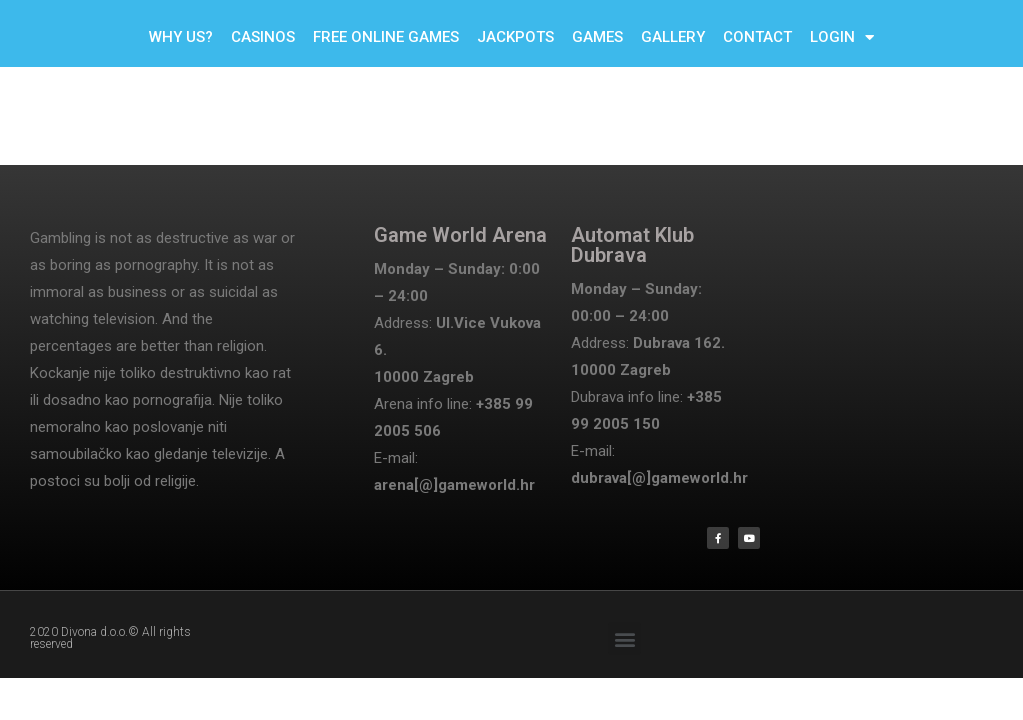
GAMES (597, 37)
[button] (624, 638)
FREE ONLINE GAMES (386, 37)
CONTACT (757, 37)
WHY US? (181, 37)
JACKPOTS (515, 37)
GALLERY (673, 37)
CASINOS (263, 37)
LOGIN (842, 37)
